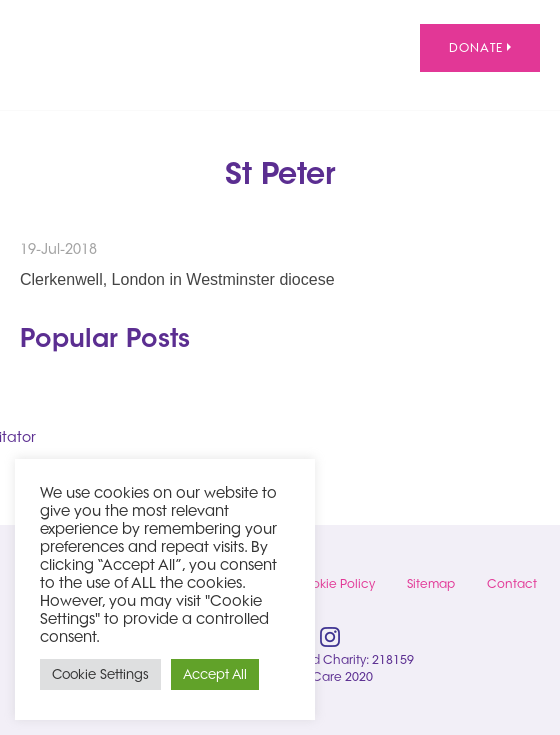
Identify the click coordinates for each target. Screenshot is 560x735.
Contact (512, 583)
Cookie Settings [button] (100, 674)
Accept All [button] (215, 674)
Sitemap (431, 583)
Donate (480, 47)
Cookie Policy (334, 583)
